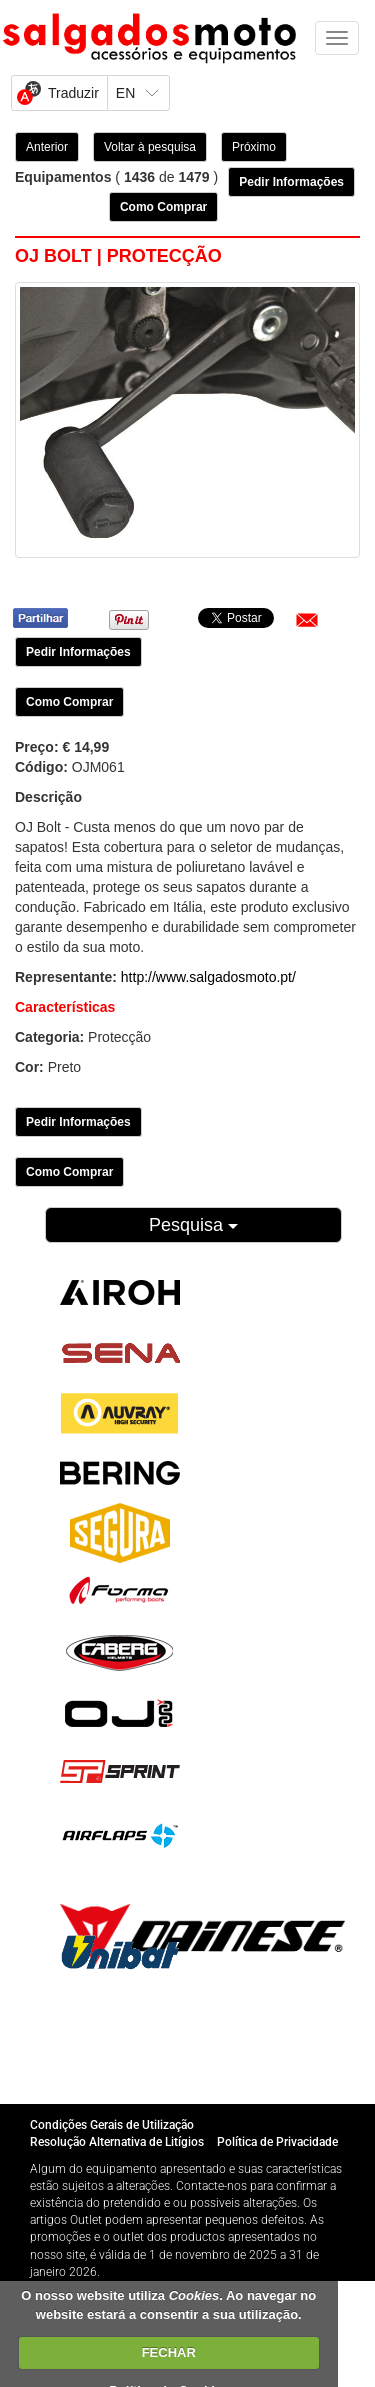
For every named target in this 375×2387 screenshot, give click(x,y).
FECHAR (169, 2352)
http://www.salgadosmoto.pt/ (208, 977)
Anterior (47, 147)
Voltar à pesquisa (150, 147)
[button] (307, 620)
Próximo (254, 147)
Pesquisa (193, 1225)
